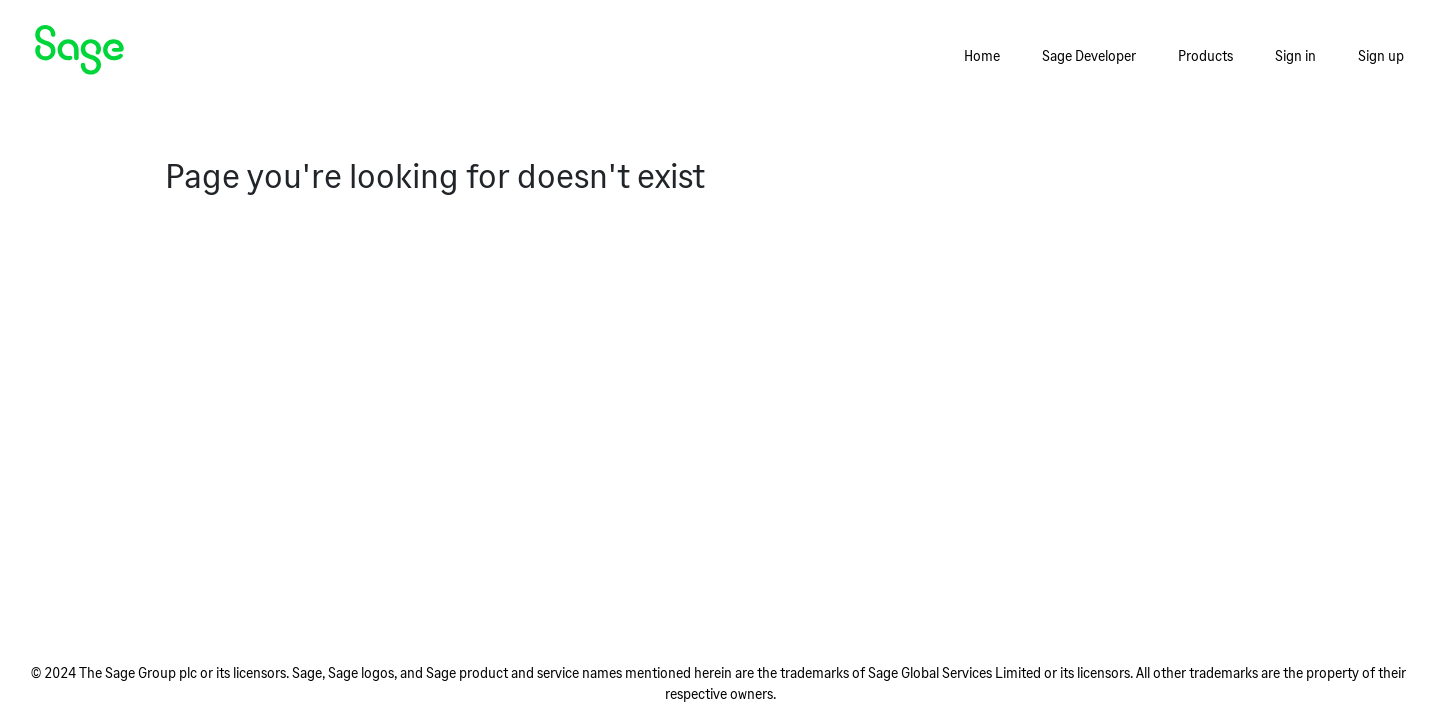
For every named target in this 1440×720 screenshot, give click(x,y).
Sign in (1295, 55)
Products (1205, 55)
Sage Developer (1089, 55)
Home (982, 55)
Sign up (1381, 55)
